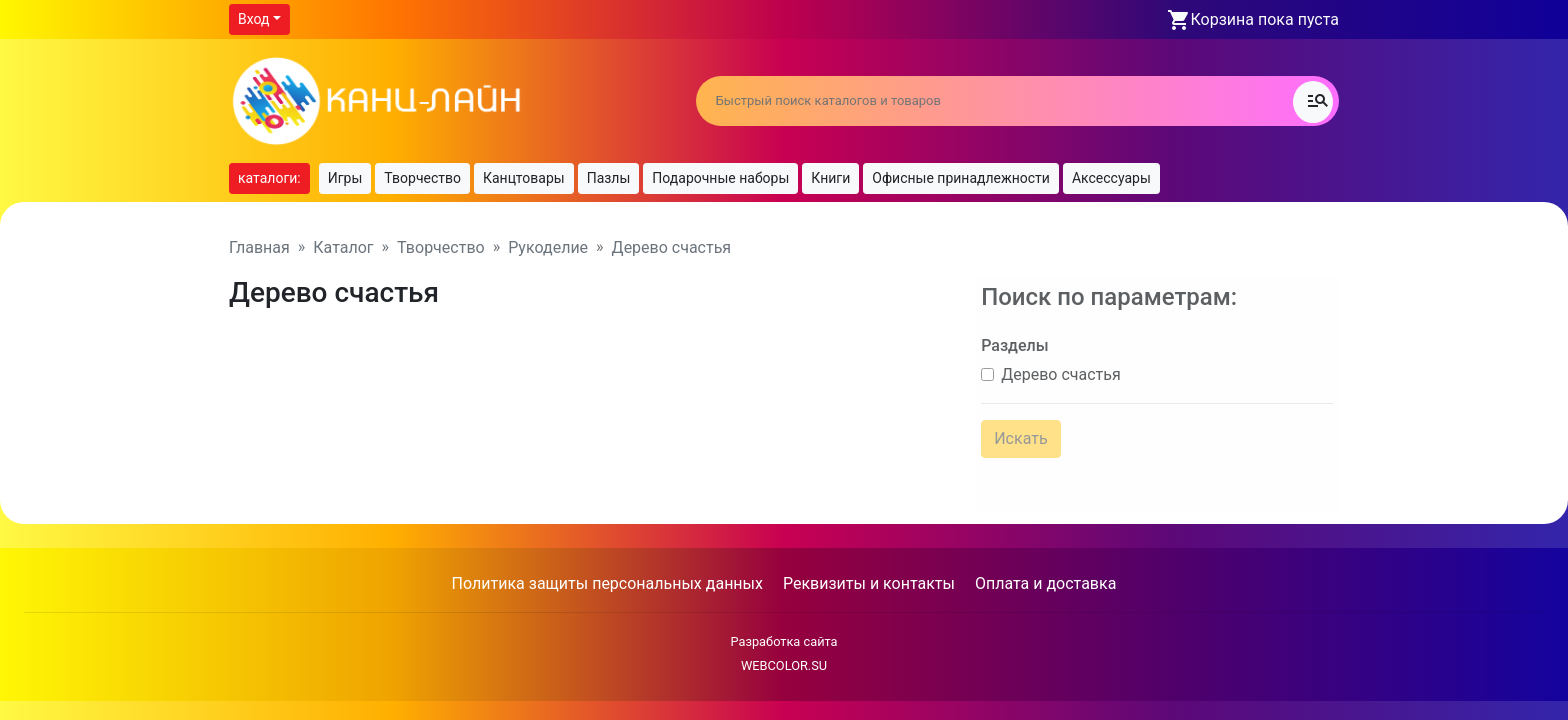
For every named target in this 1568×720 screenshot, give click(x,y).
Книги (830, 178)
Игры (345, 178)
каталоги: (269, 178)
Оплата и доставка (1045, 568)
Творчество (422, 178)
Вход (253, 19)
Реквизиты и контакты (869, 568)
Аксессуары (1111, 178)
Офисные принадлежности (961, 178)
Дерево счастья (1056, 367)
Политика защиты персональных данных (607, 568)
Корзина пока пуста (1265, 19)
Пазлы (609, 178)
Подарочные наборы (720, 178)
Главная (259, 247)
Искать (1015, 431)
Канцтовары (524, 178)
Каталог (343, 247)
